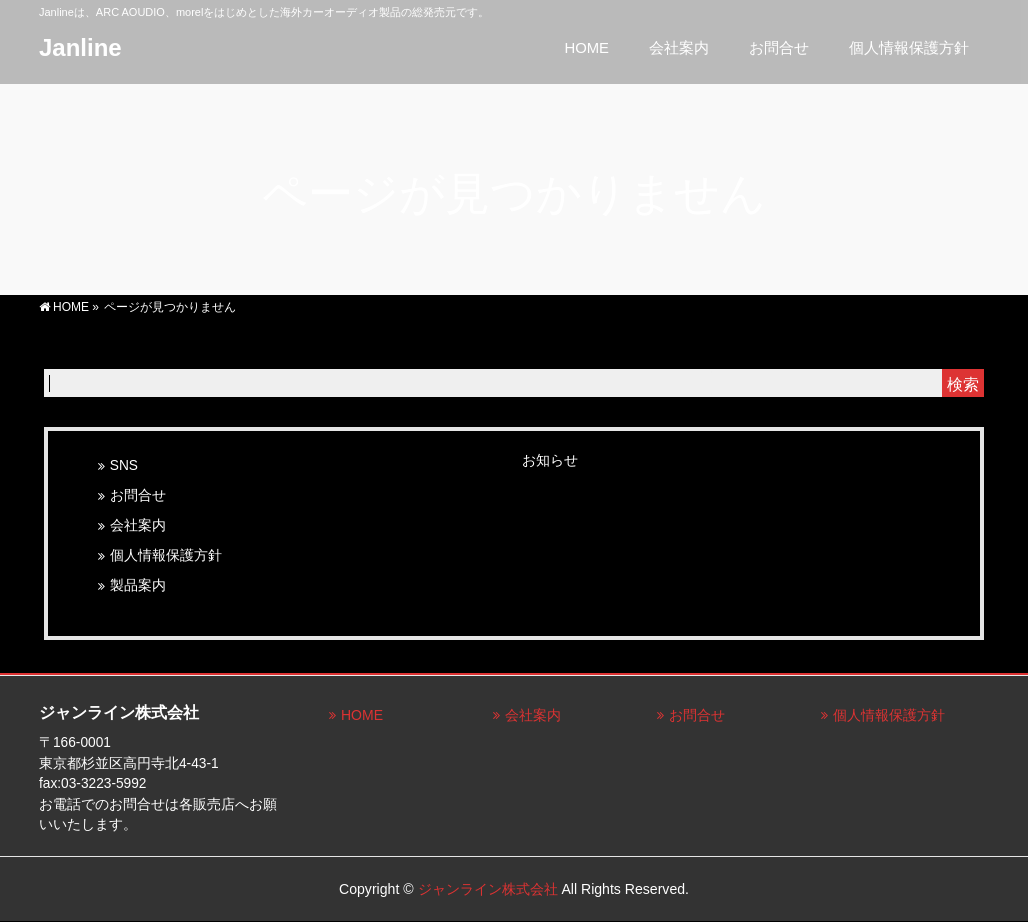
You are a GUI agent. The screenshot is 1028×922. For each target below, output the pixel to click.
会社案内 (138, 525)
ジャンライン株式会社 (488, 889)
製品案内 (138, 585)
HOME (362, 715)
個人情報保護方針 (166, 555)
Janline (80, 47)
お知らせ (550, 460)
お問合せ (138, 495)
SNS (124, 465)
